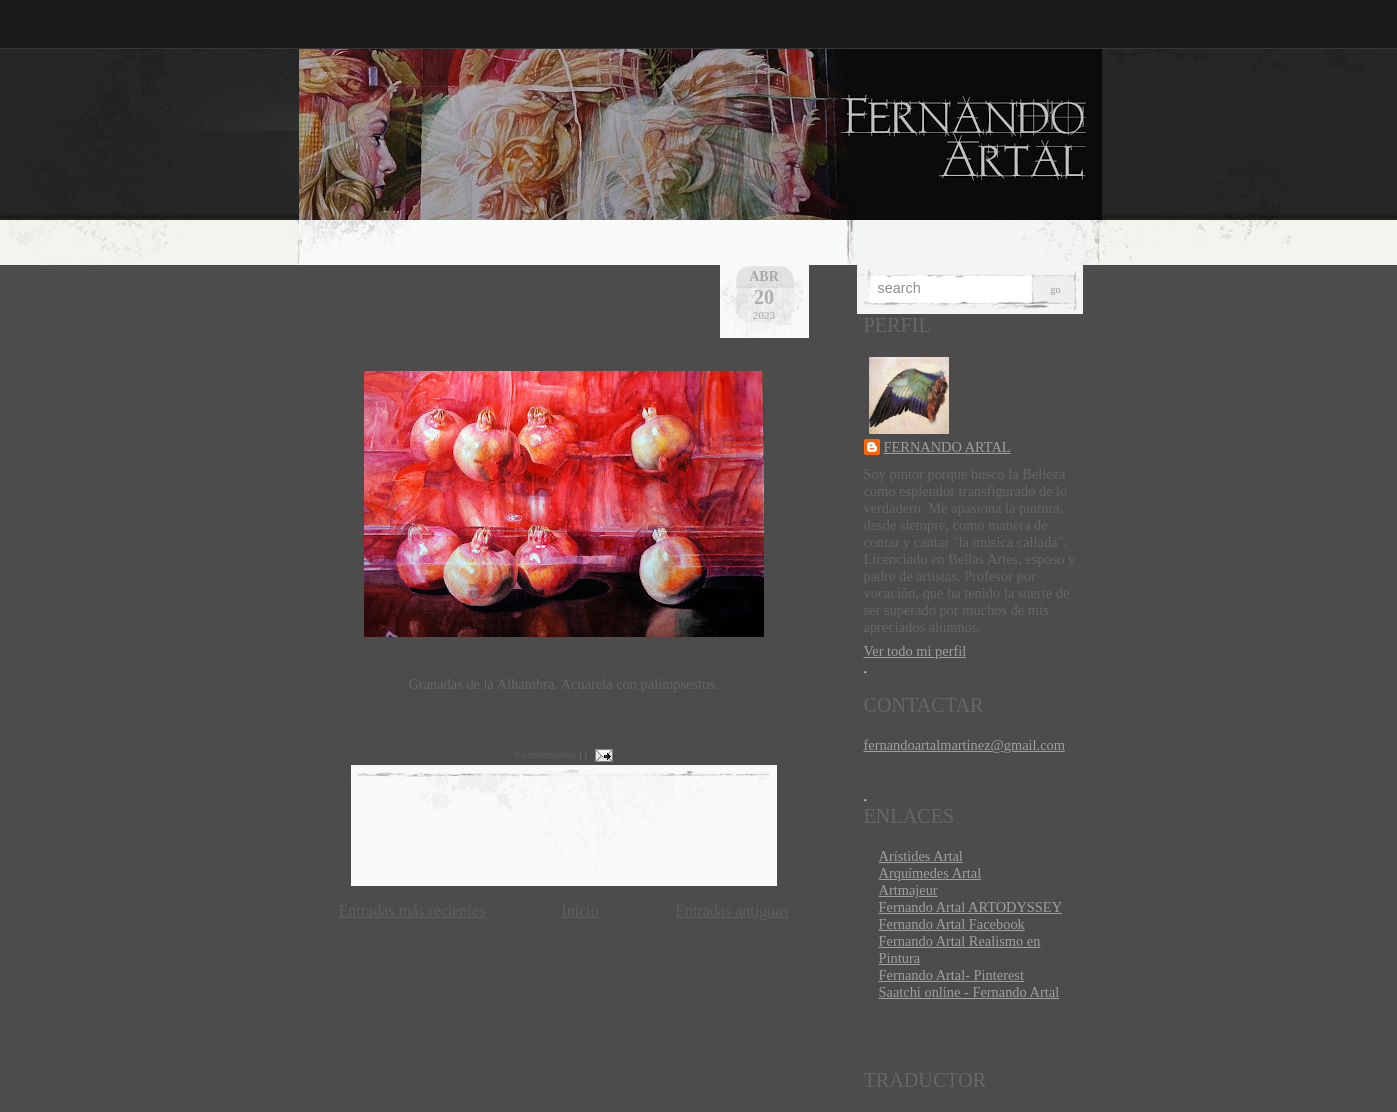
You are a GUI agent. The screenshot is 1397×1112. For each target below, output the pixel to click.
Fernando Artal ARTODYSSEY (971, 907)
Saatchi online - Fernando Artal (969, 992)
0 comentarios (545, 754)
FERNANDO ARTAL (947, 447)
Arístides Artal (921, 856)
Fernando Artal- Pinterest (951, 975)
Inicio (579, 910)
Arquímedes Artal (930, 873)
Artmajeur (908, 890)
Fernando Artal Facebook (952, 924)
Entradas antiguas (731, 910)
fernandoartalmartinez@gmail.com (964, 745)
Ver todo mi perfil (915, 651)
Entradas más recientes (412, 910)
